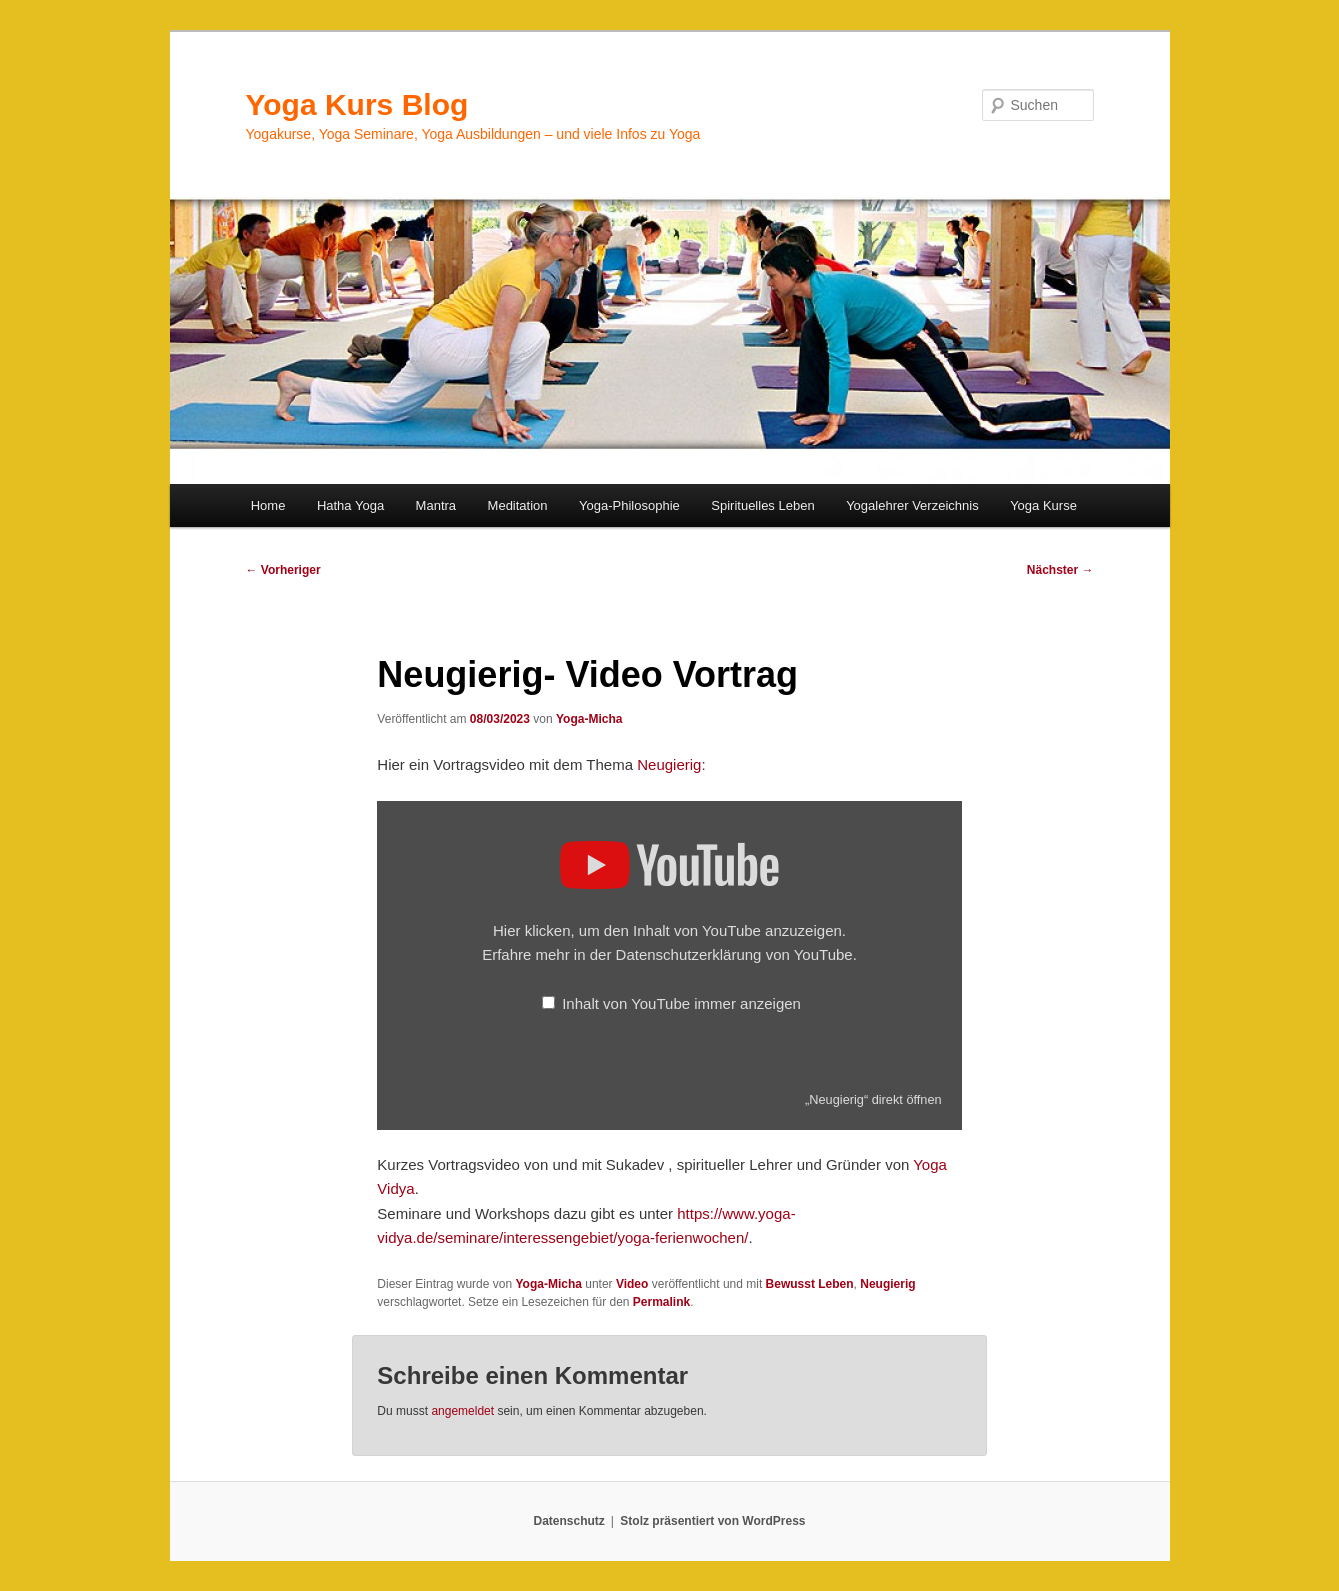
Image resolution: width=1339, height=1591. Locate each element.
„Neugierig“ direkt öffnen (873, 1099)
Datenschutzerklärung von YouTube (734, 954)
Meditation (518, 505)
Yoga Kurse (1043, 505)
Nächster (1060, 570)
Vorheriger (283, 570)
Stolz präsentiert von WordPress (712, 1521)
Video (632, 1284)
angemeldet (462, 1411)
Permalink (661, 1302)
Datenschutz (569, 1521)
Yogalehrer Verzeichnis (912, 505)
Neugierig (669, 764)
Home (268, 505)
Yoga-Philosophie (629, 505)
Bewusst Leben (810, 1284)
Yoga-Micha (589, 719)
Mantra (436, 505)
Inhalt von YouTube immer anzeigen (681, 1003)
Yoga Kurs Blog (357, 104)
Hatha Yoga (350, 505)
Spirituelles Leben (762, 505)
